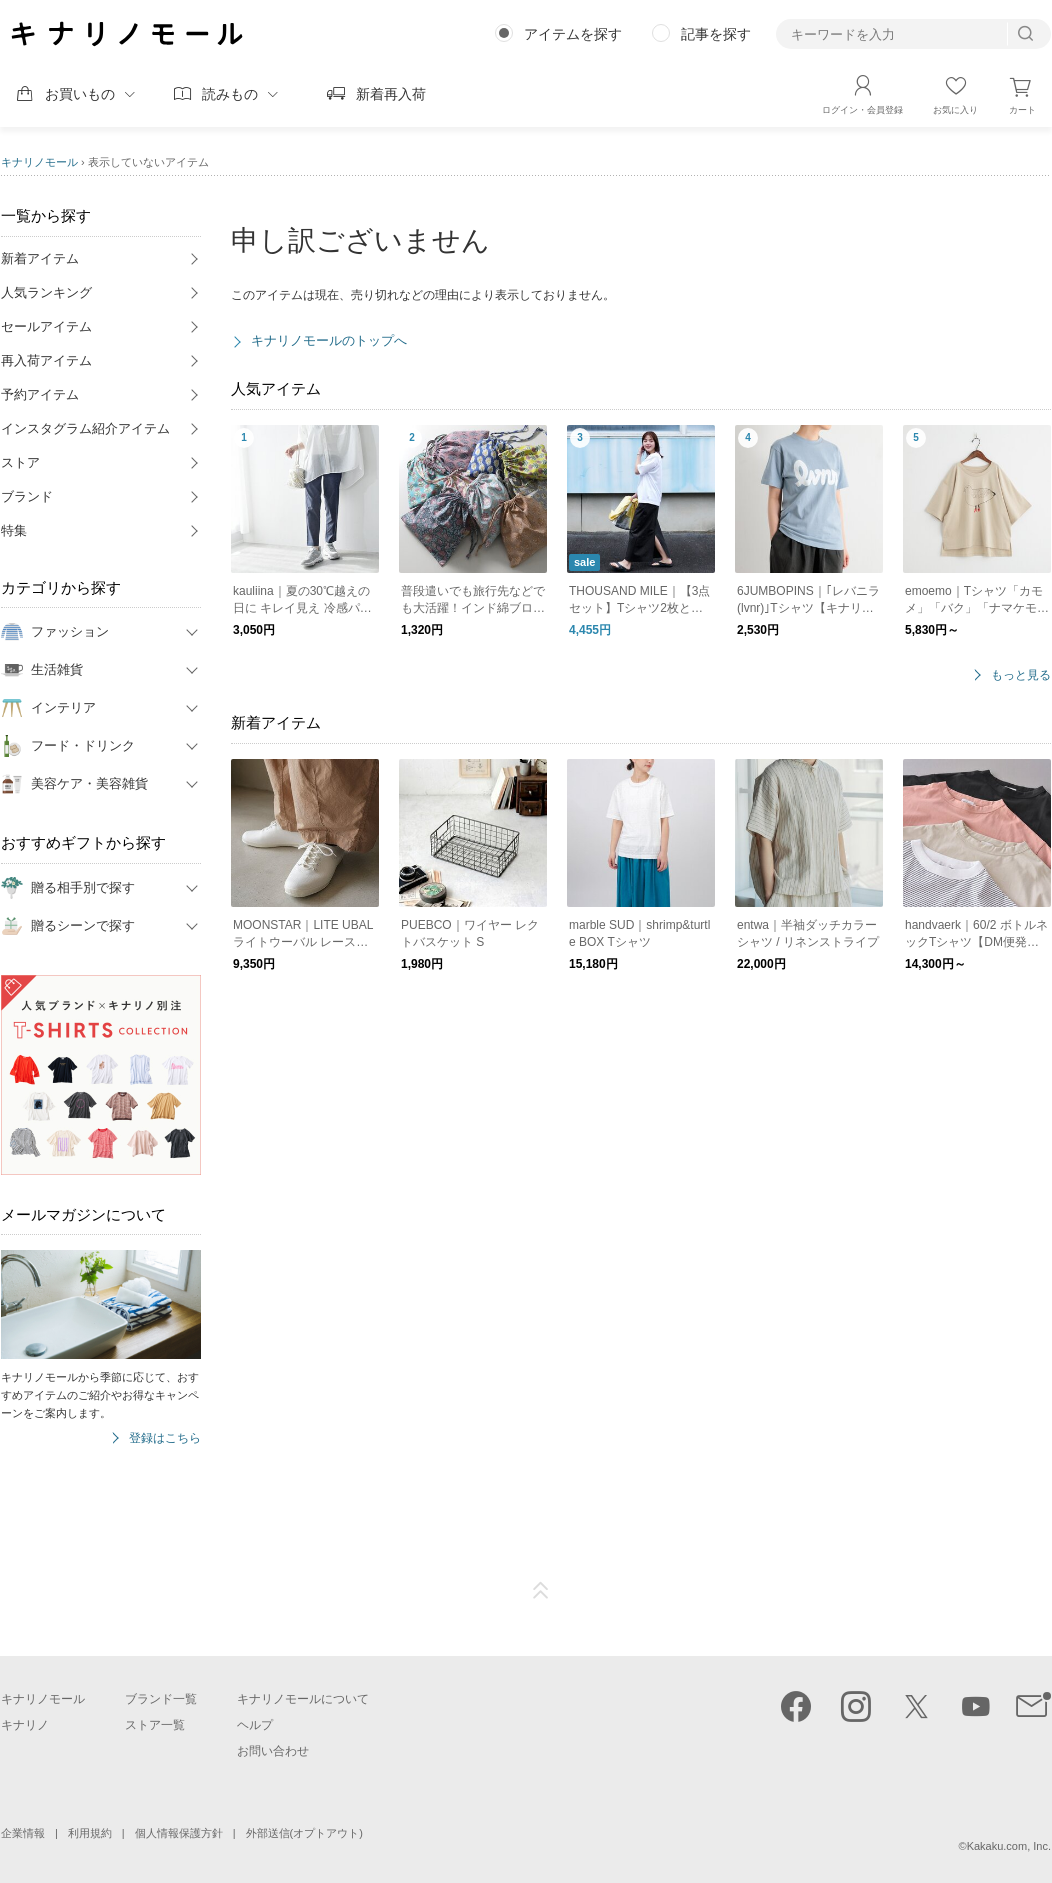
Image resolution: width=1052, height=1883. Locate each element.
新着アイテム (40, 258)
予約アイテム (40, 394)
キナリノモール (39, 162)
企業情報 (23, 1833)
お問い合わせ (273, 1751)
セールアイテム (46, 326)
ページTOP (541, 1591)
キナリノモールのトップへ (329, 340)
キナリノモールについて (303, 1699)
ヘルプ (255, 1725)
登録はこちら (165, 1438)
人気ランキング (46, 292)
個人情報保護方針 (179, 1833)
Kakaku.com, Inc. (1009, 1846)
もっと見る (1021, 675)
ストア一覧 (155, 1725)
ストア (20, 462)
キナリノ (25, 1725)
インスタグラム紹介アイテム (85, 428)
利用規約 (90, 1833)
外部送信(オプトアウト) (304, 1833)
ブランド (27, 496)
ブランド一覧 (161, 1699)
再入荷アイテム (46, 360)
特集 (14, 530)
